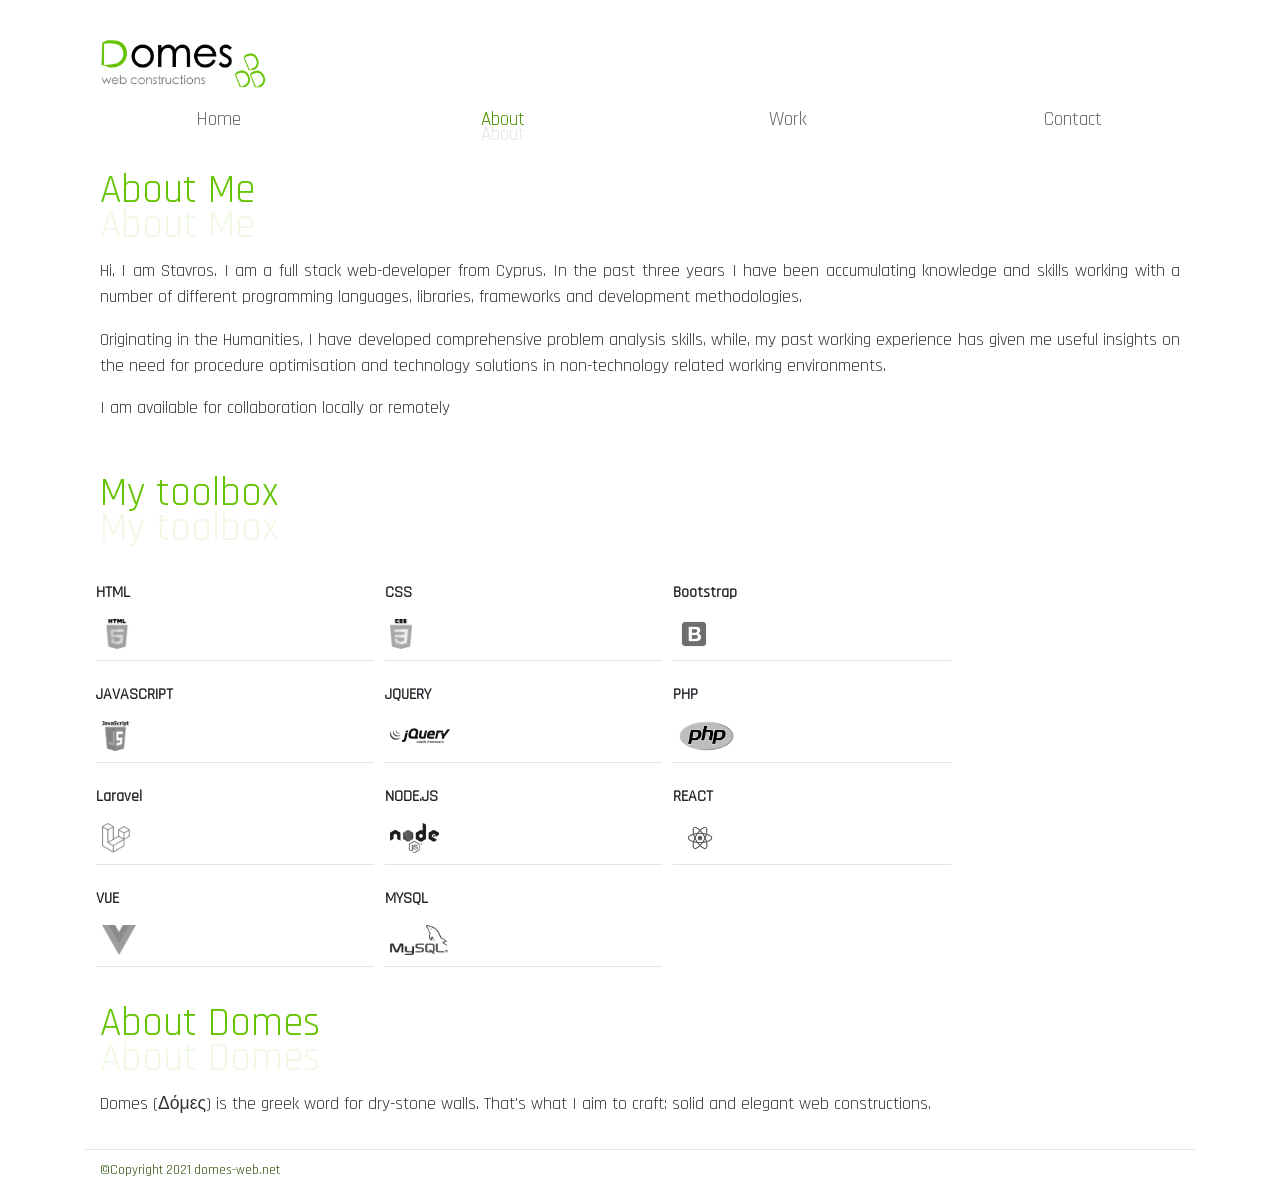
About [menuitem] (503, 119)
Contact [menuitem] (1073, 119)
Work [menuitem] (788, 119)
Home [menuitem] (218, 119)
